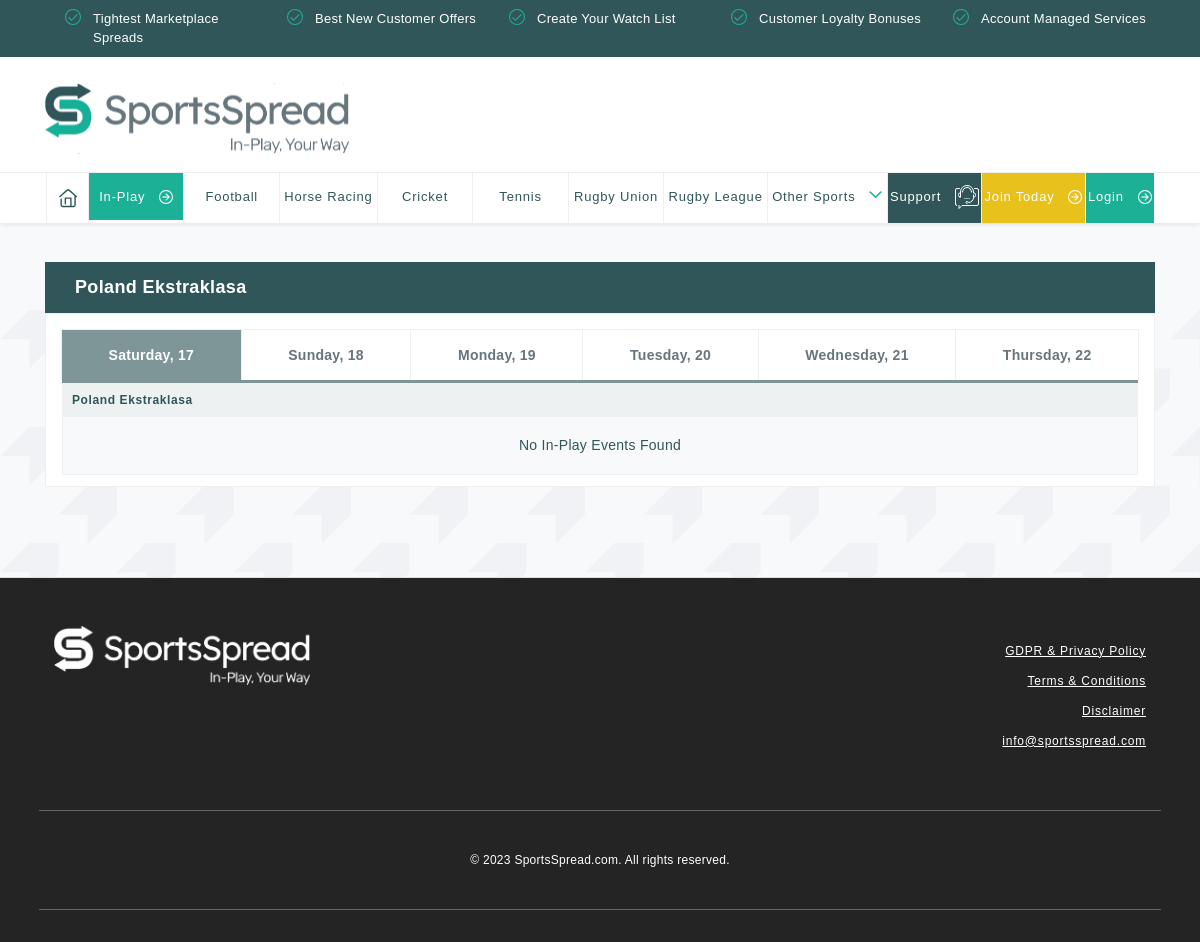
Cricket (425, 196)
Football (231, 196)
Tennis (520, 196)
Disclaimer (1114, 711)
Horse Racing (328, 196)
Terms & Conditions (1087, 681)
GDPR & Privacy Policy (1075, 651)
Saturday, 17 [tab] (152, 355)
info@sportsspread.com (1074, 741)
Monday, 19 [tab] (497, 355)
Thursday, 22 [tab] (1047, 355)
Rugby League (716, 196)
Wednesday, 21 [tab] (857, 355)
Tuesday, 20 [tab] (670, 355)
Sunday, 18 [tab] (326, 355)
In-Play (122, 196)
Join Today (1020, 196)
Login (1106, 196)
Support (915, 196)
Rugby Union (616, 196)
